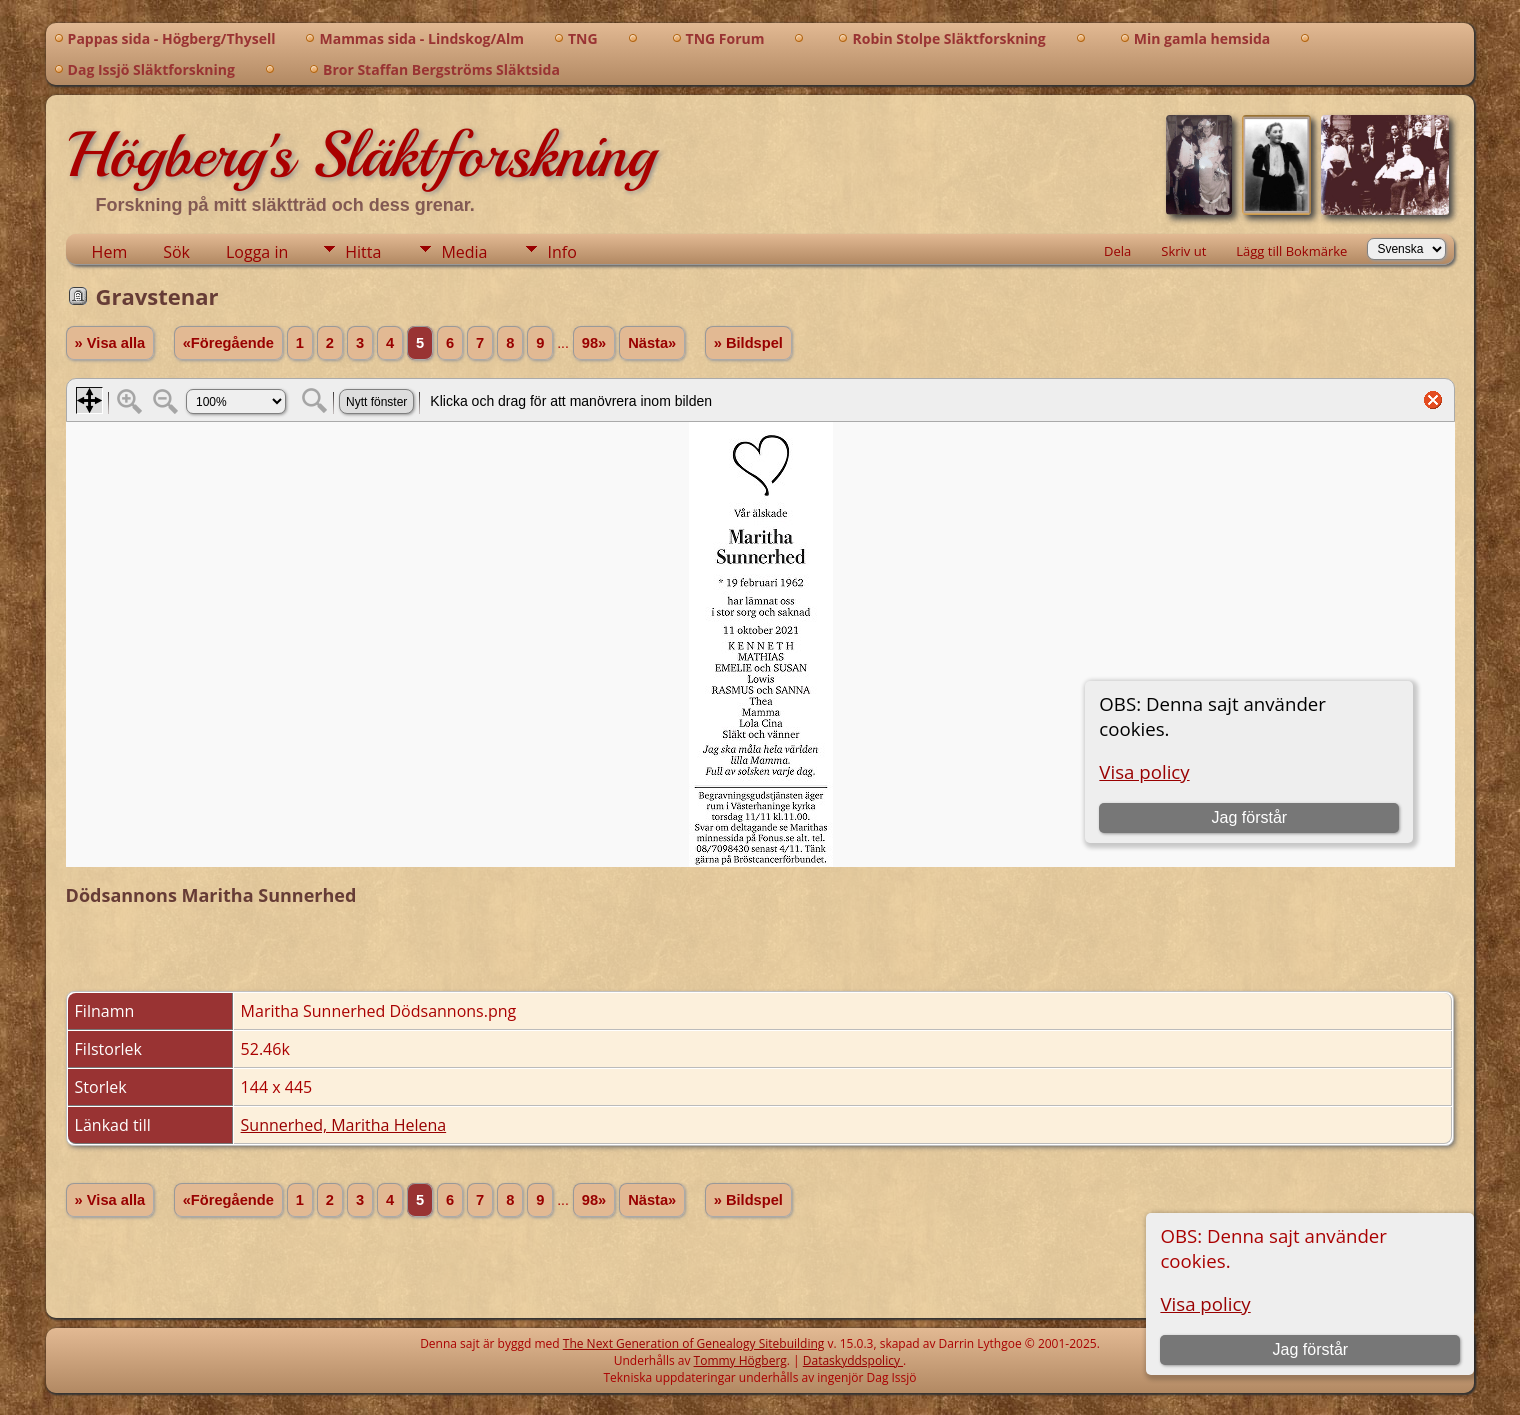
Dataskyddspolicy (853, 1360)
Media (464, 252)
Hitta (363, 252)
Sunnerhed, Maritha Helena (344, 1125)
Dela (1117, 251)
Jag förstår (1311, 1349)
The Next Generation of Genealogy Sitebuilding (694, 1343)
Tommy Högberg (740, 1360)
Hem (110, 252)
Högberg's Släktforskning (360, 155)
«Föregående (228, 343)
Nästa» (652, 343)
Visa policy (1205, 1303)
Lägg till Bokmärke (1291, 251)
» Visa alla (110, 343)
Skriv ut (1183, 251)
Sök (176, 252)
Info (561, 252)
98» (594, 343)
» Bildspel (748, 343)
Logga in (257, 252)
